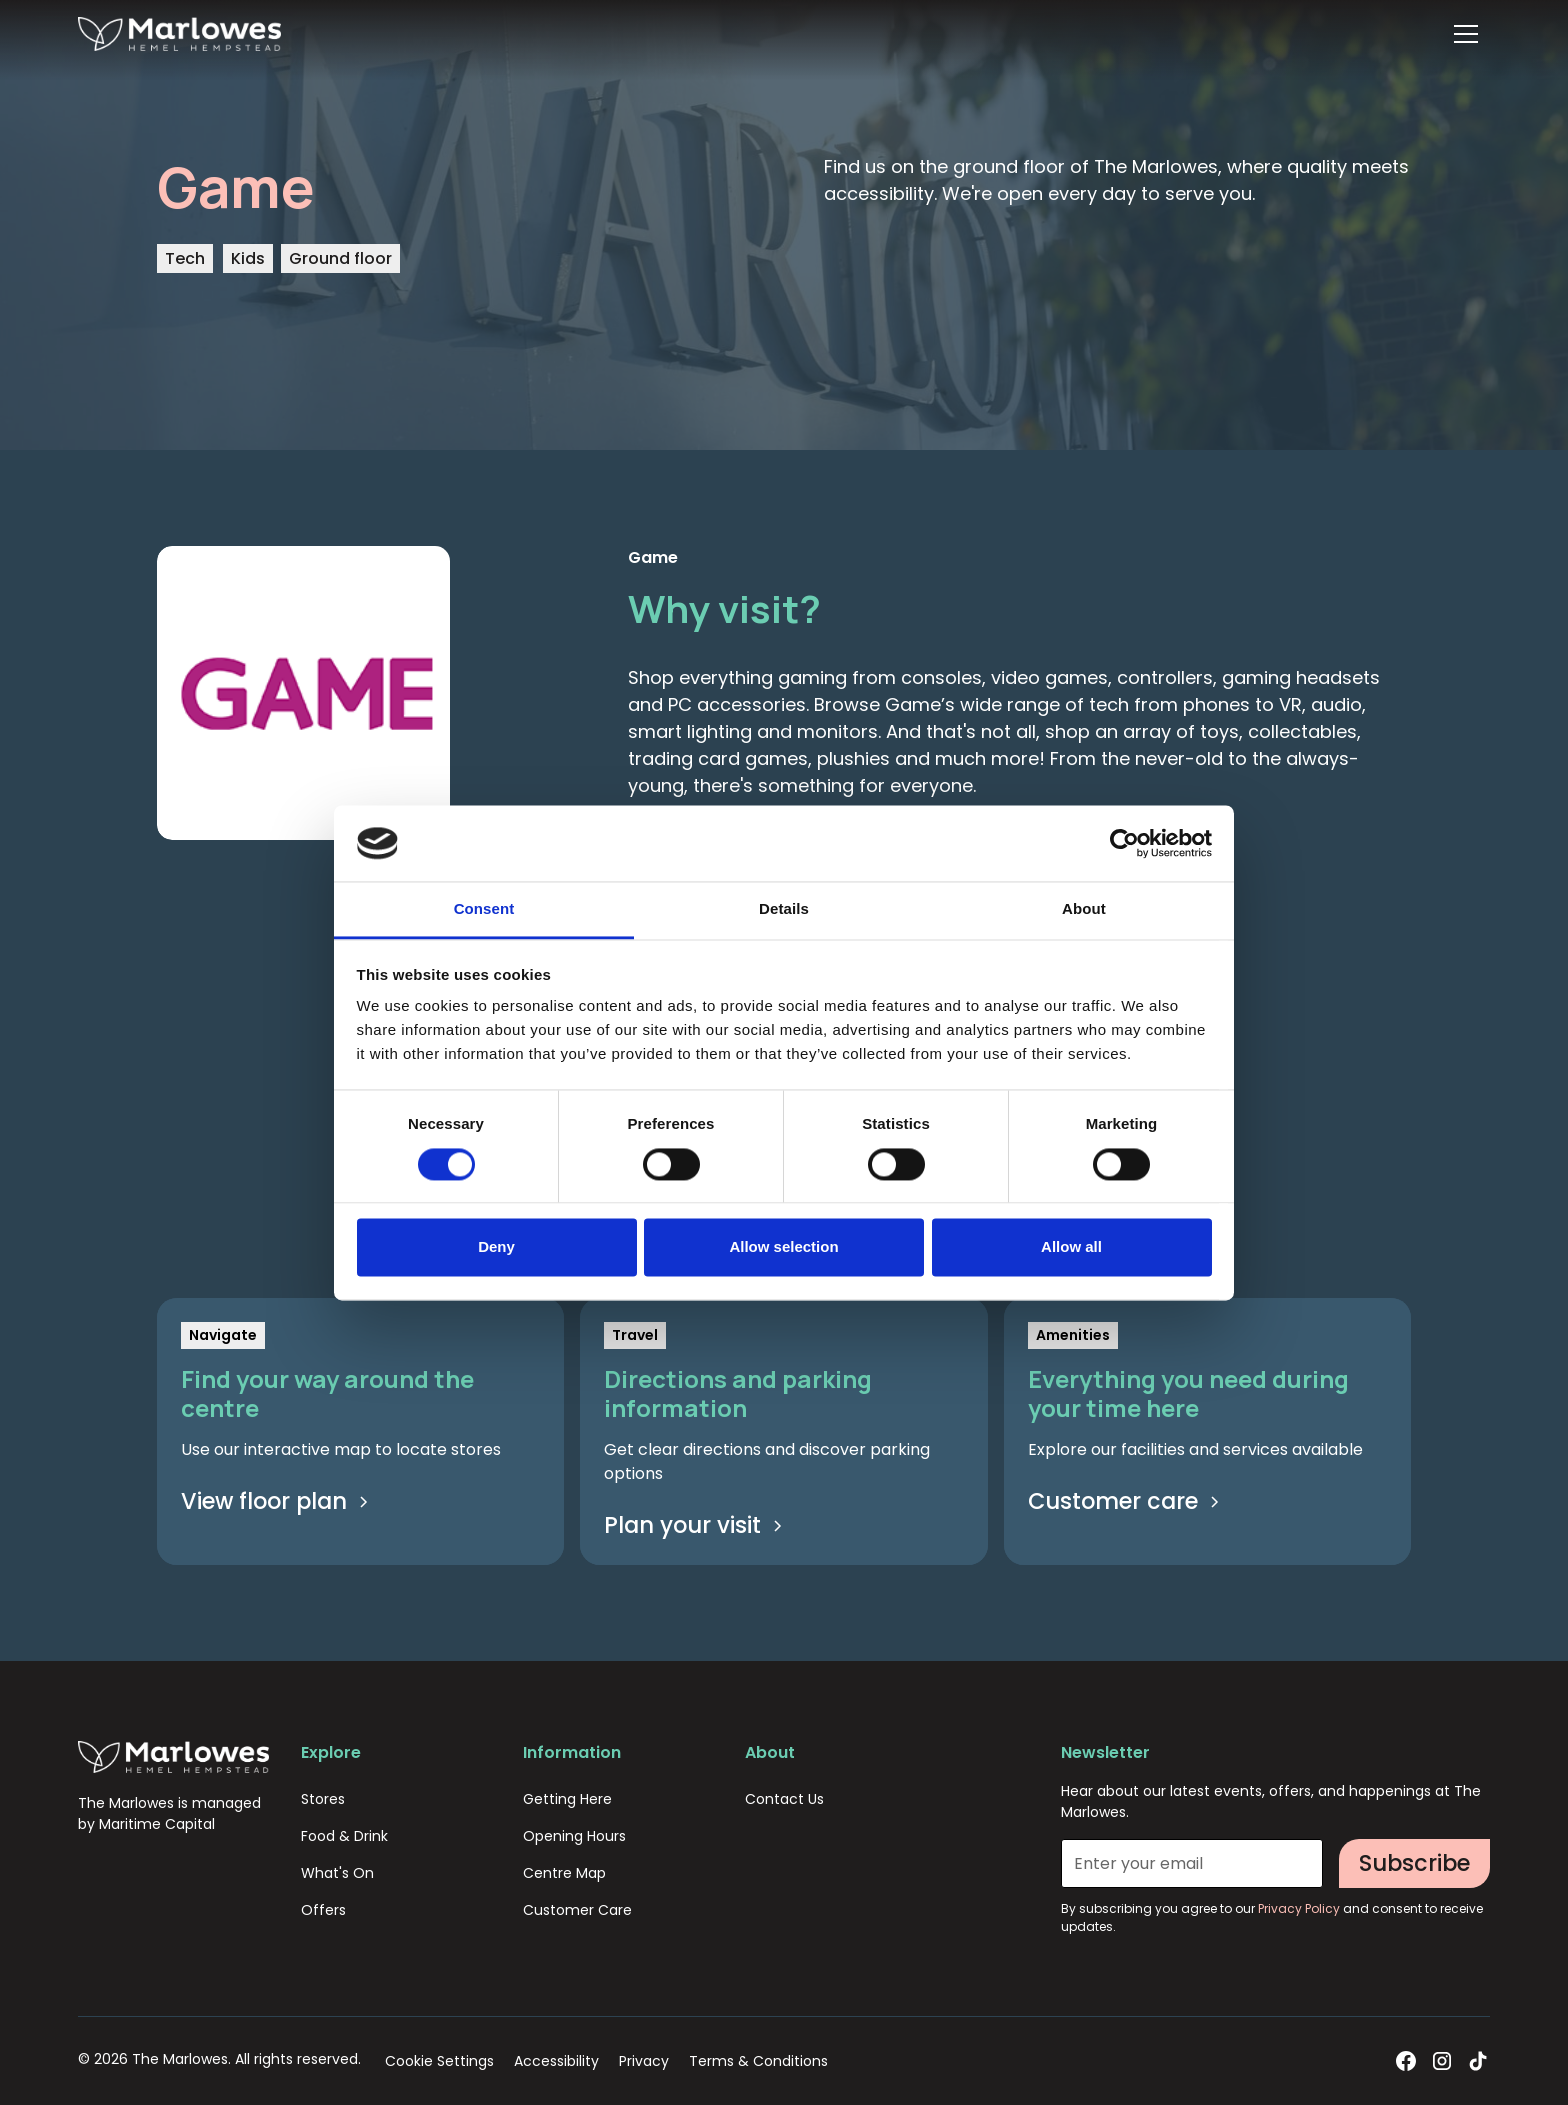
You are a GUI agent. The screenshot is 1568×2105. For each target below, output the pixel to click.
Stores (323, 1799)
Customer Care (577, 1910)
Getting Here (567, 1799)
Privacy (644, 2061)
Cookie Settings (439, 2061)
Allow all (1071, 1247)
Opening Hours (574, 1836)
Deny (496, 1247)
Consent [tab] (484, 909)
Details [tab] (784, 909)
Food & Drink (344, 1836)
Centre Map (564, 1873)
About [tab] (1084, 909)
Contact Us (784, 1799)
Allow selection (783, 1247)
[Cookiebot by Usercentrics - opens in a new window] (1124, 843)
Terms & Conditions (758, 2061)
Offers (323, 1910)
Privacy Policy (1300, 1908)
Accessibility (556, 2061)
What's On (337, 1873)
